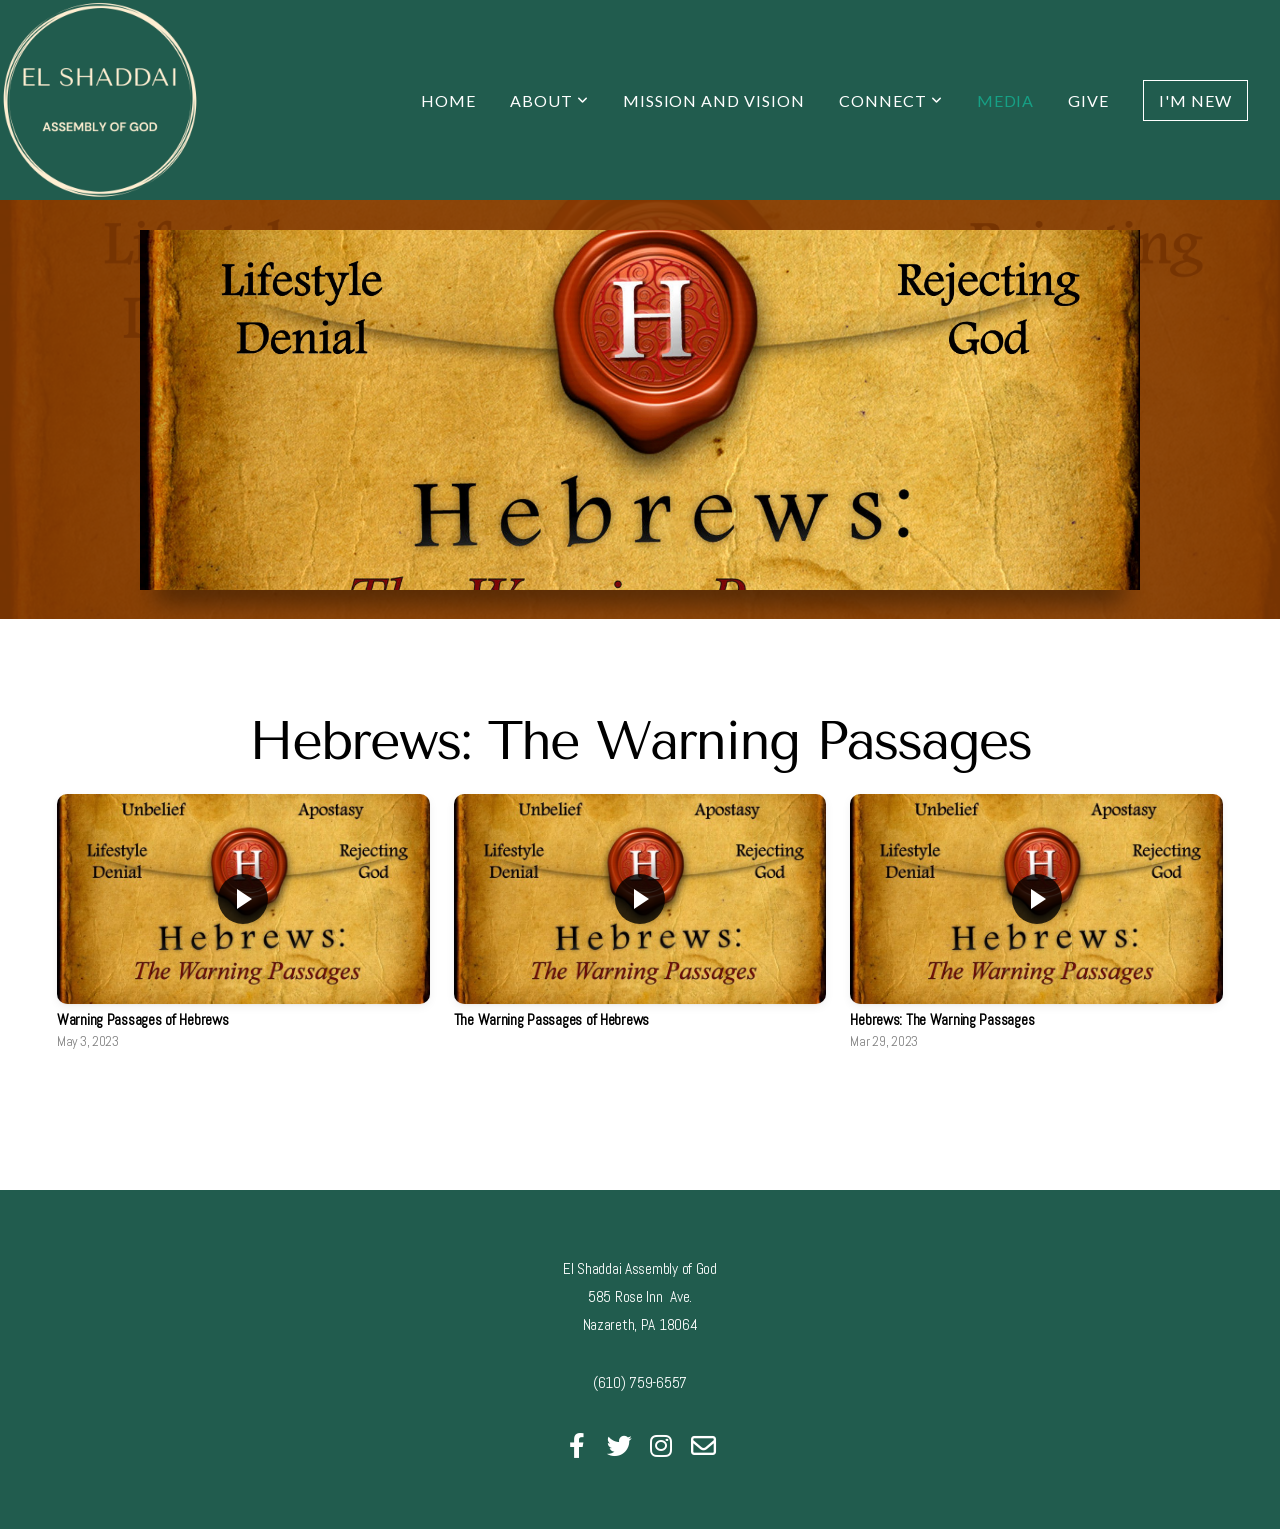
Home (448, 100)
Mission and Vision (714, 100)
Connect (891, 100)
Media (1006, 100)
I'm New (1195, 100)
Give (1088, 100)
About (549, 100)
